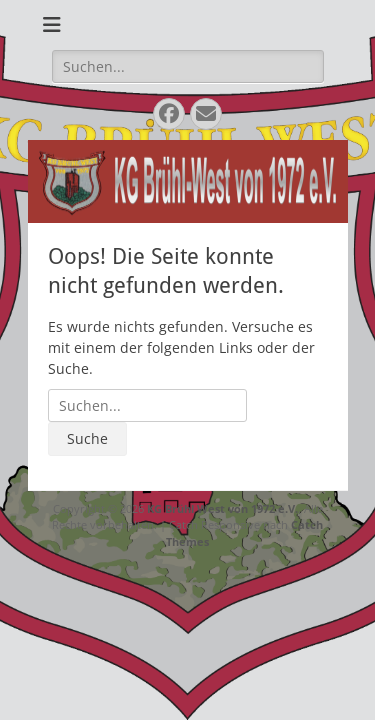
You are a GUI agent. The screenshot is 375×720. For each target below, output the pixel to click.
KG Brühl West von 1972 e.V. (222, 508)
